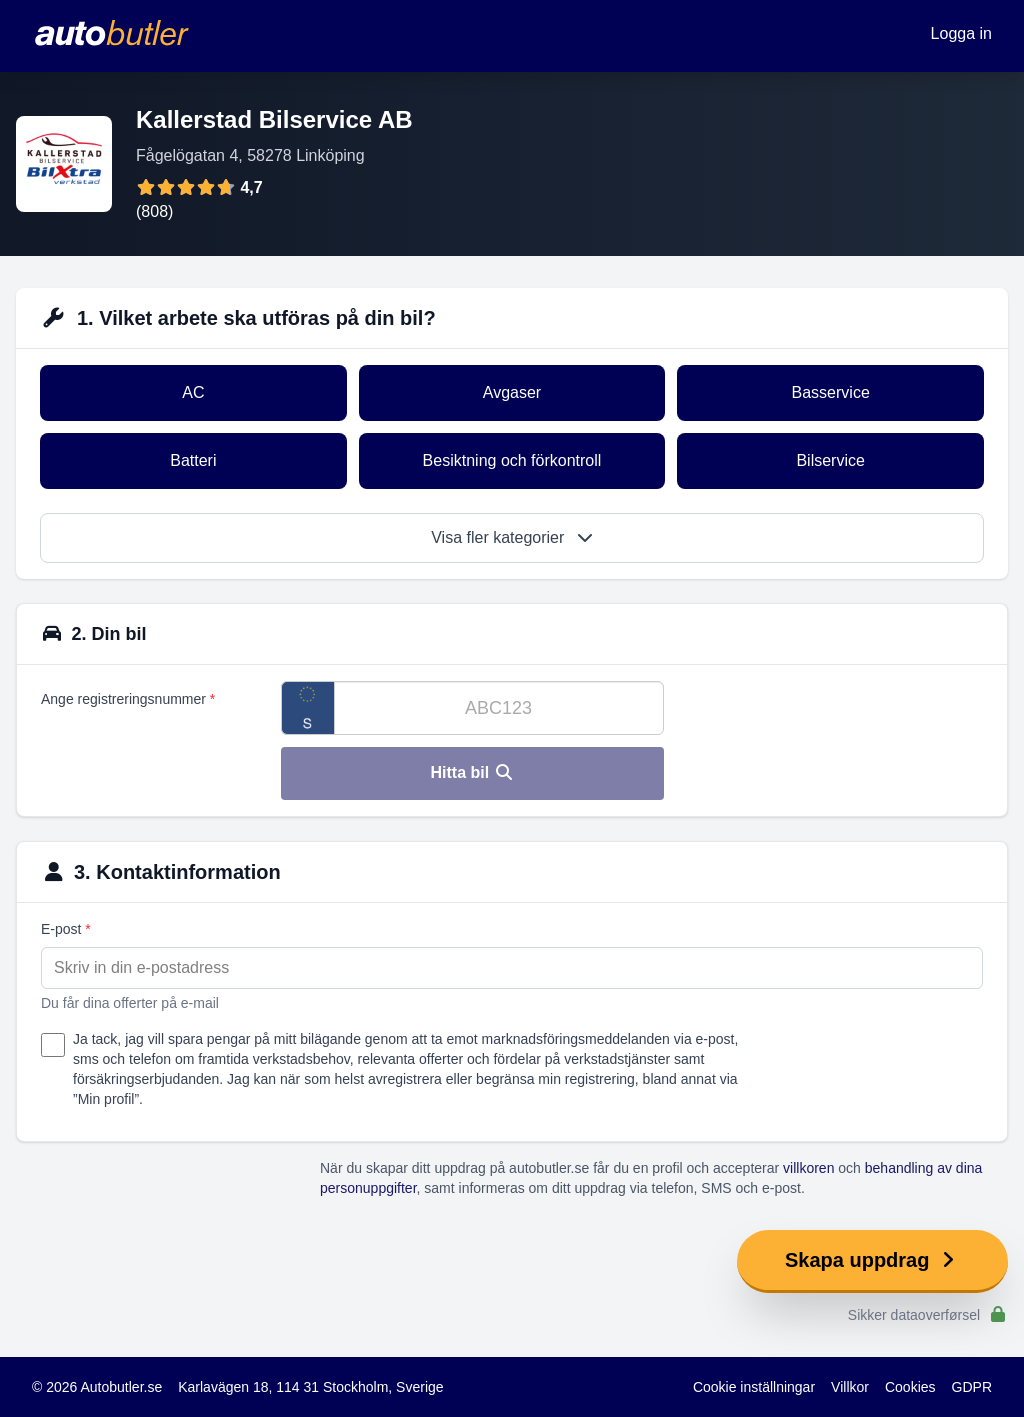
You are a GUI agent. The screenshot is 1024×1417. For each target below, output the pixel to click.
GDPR (972, 1387)
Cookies (910, 1387)
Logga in (961, 33)
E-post (66, 929)
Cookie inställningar (754, 1387)
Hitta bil (472, 772)
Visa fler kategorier (512, 537)
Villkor (850, 1387)
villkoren (808, 1168)
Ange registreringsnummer (128, 699)
